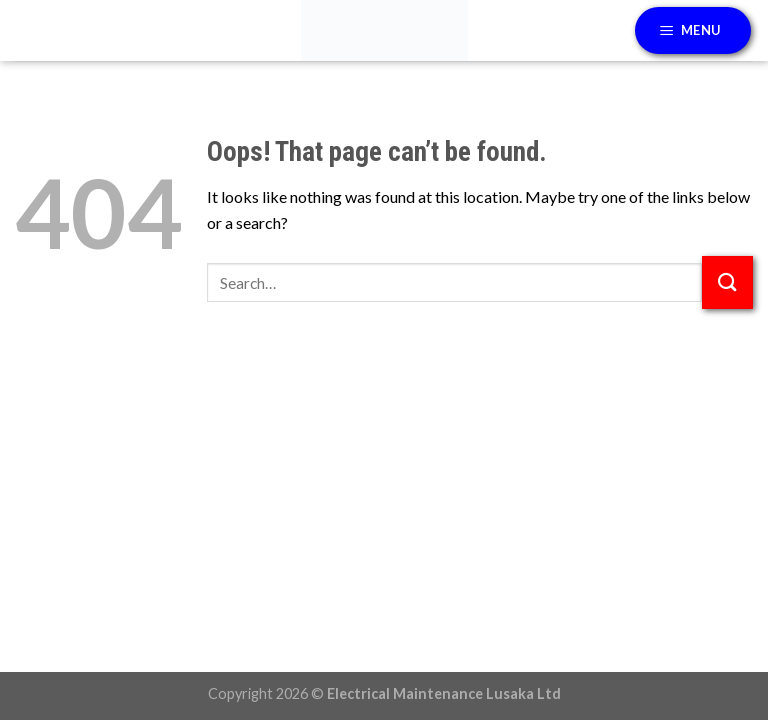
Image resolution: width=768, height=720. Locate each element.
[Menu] (693, 30)
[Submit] (727, 282)
